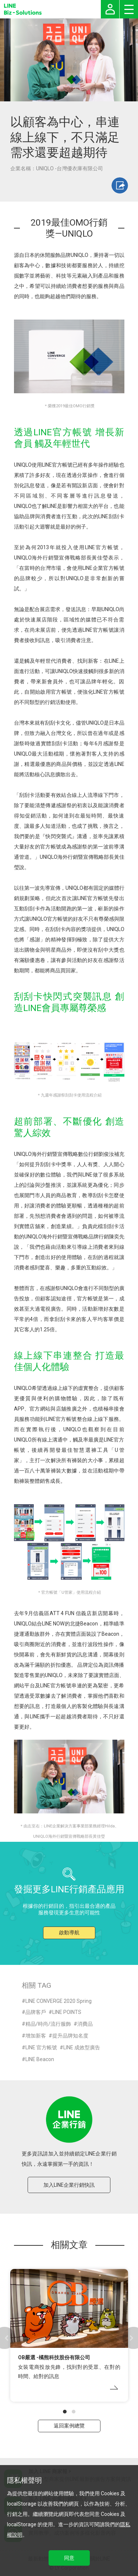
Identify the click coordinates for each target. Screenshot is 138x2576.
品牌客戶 (35, 2012)
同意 (69, 2558)
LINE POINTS (66, 2012)
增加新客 (35, 2036)
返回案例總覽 (69, 2426)
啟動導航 (69, 1932)
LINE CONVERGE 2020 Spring (58, 2001)
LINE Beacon (39, 2059)
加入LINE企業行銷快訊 (69, 2185)
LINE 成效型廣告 (81, 2047)
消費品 (85, 2024)
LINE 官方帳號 (41, 2047)
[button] (65, 2411)
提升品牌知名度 (70, 2036)
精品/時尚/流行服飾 (48, 2024)
